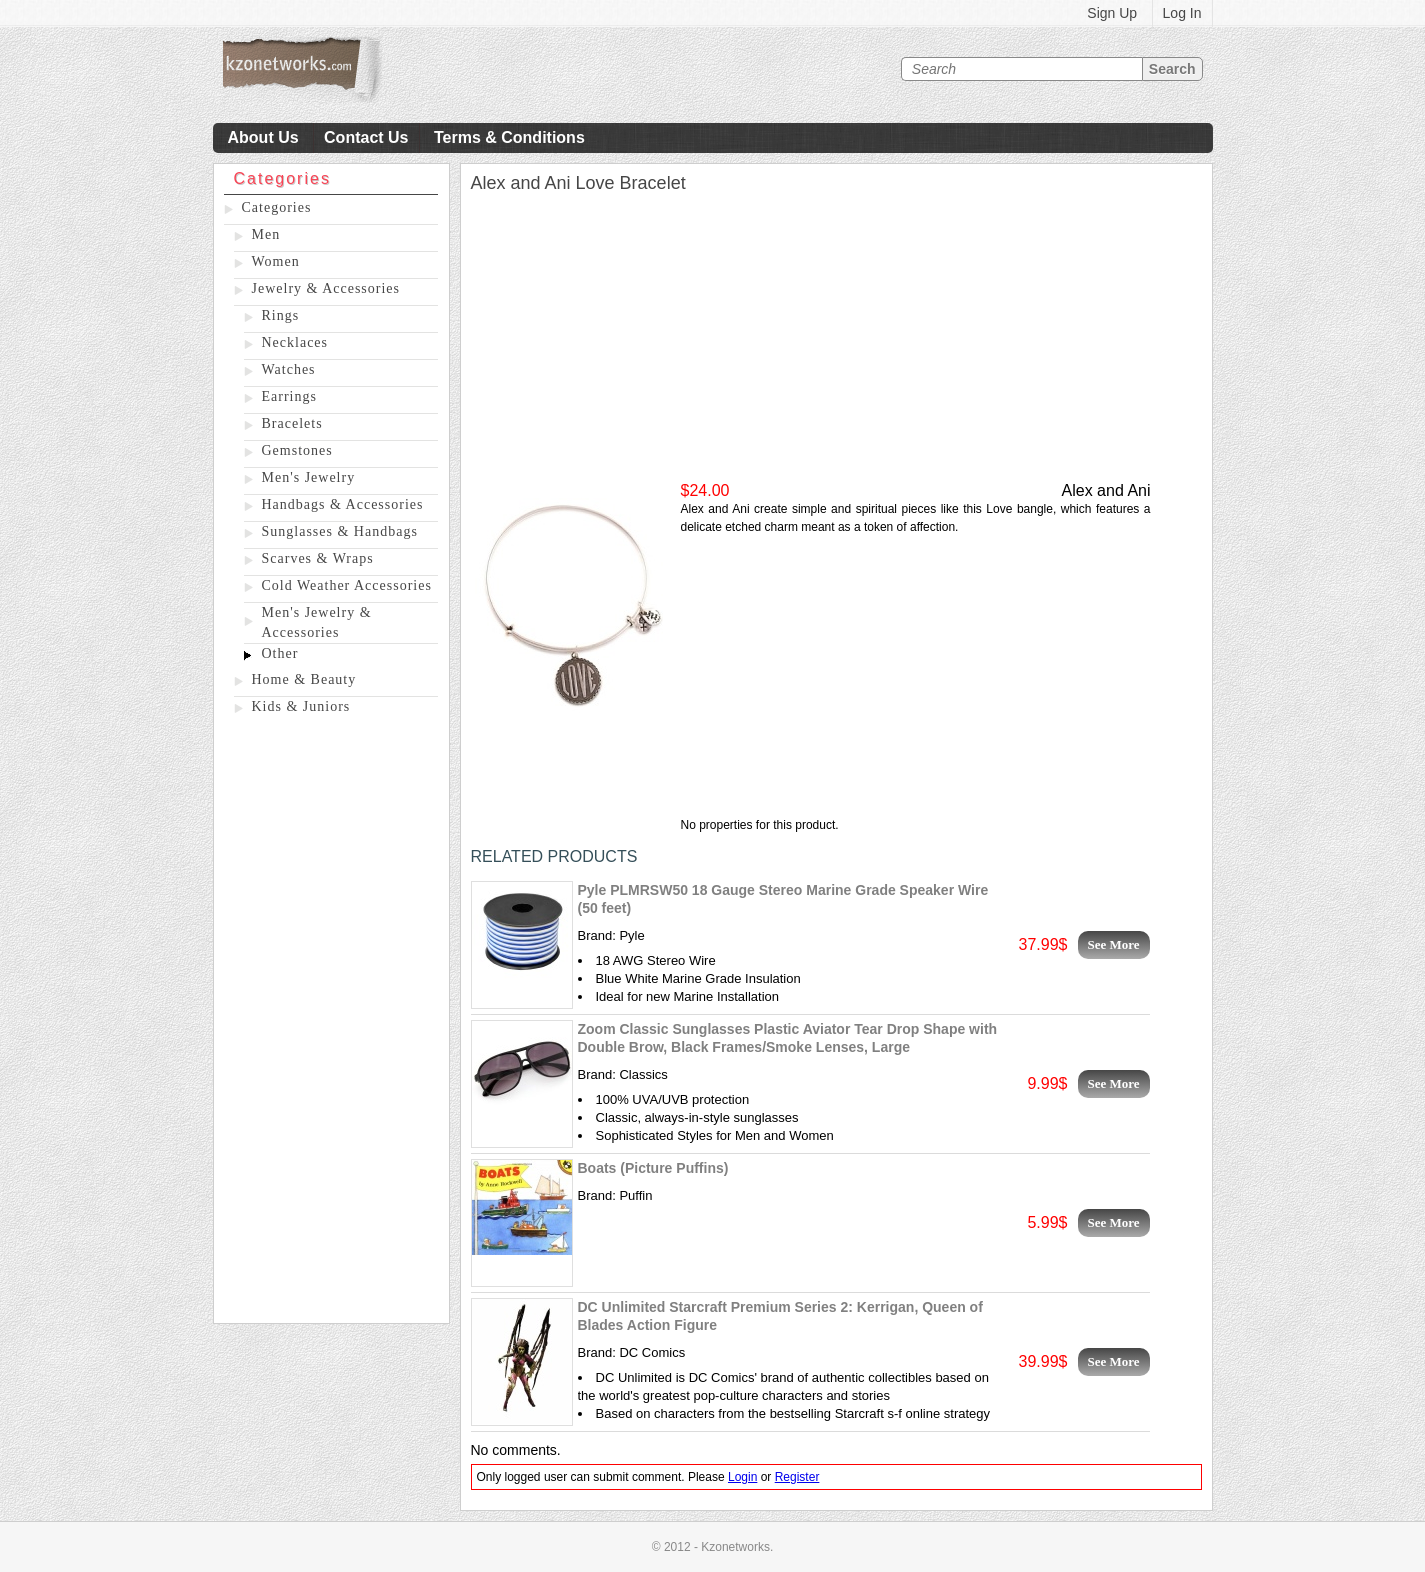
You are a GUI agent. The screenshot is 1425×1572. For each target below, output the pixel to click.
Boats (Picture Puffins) (653, 1168)
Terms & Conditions (509, 137)
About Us (263, 137)
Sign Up (1112, 13)
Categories (277, 207)
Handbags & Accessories (343, 504)
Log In (1182, 13)
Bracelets (292, 423)
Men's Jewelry (309, 477)
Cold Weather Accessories (347, 585)
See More (1114, 944)
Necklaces (295, 342)
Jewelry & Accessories (326, 288)
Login (742, 1477)
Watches (289, 369)
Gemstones (297, 450)
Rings (281, 315)
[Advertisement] (331, 1023)
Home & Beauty (304, 679)
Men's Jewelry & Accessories (317, 622)
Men (266, 234)
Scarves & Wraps (318, 558)
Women (276, 261)
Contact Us (366, 137)
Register (797, 1477)
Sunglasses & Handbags (340, 531)
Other (280, 653)
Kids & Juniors (301, 706)
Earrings (289, 396)
